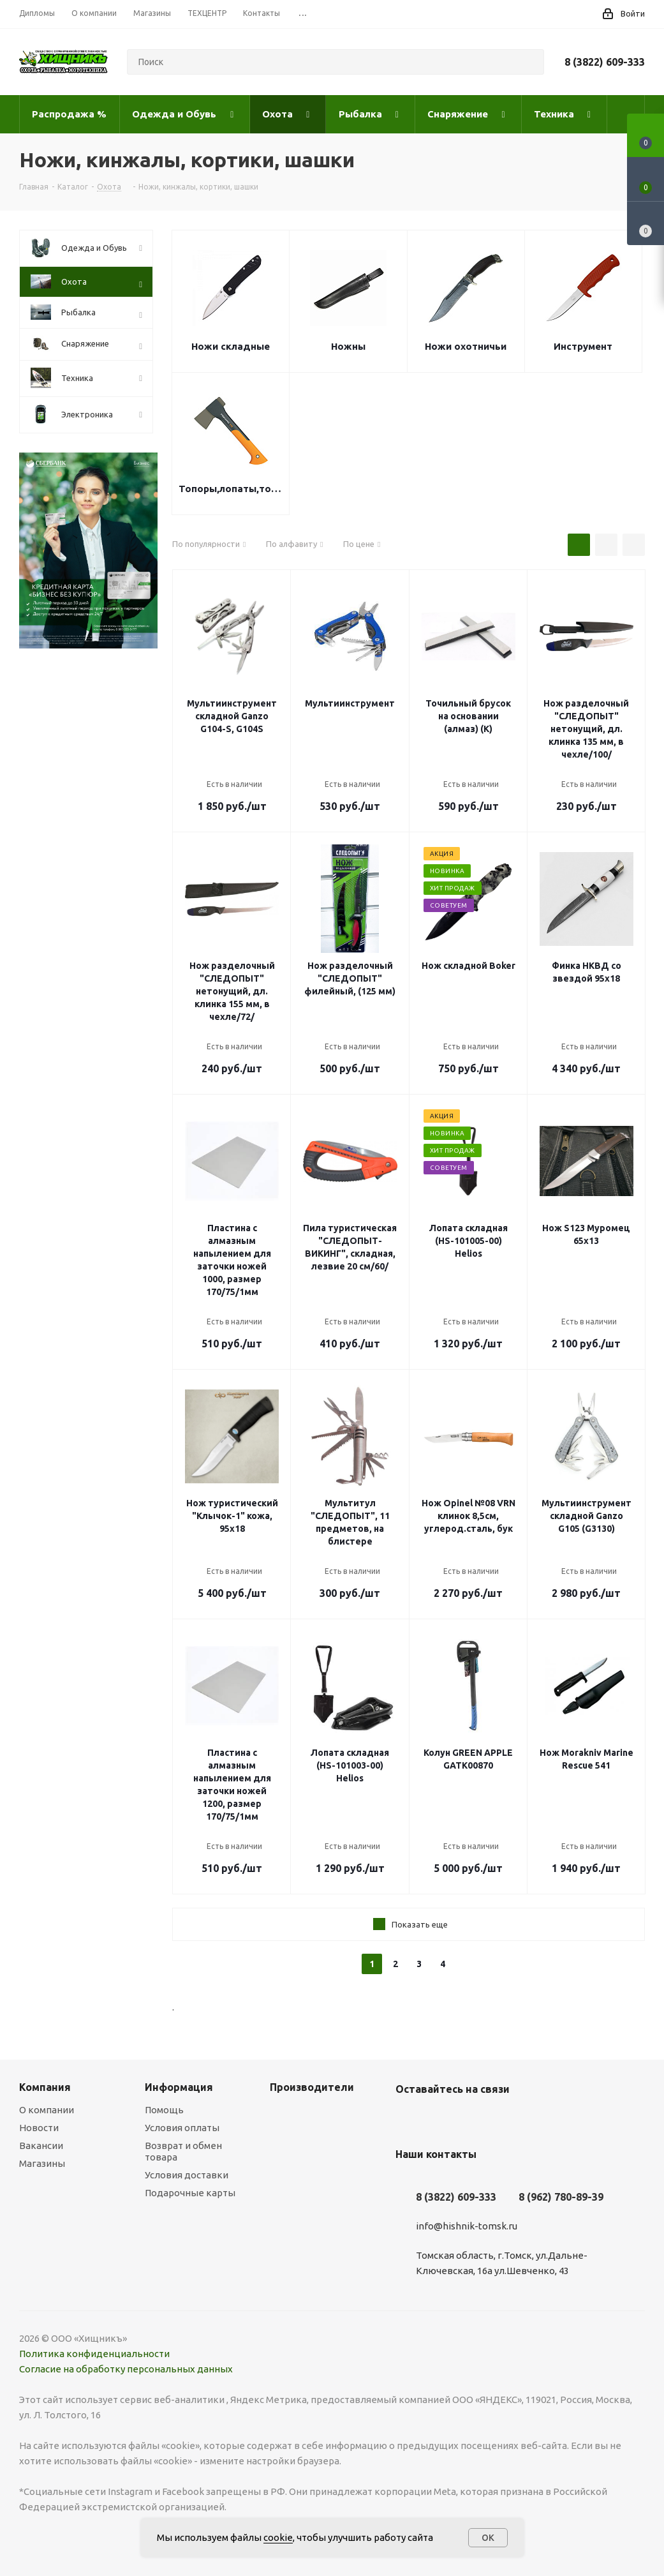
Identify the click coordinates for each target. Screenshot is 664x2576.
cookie (278, 2537)
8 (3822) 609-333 (604, 62)
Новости (39, 2127)
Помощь (164, 2109)
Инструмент (583, 346)
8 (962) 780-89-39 (561, 2197)
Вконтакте (408, 2119)
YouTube (440, 2119)
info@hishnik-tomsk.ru (466, 2225)
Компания (45, 2087)
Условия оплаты (182, 2127)
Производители (312, 2087)
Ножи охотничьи (465, 346)
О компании (46, 2109)
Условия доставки (186, 2174)
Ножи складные (230, 346)
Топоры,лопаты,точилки (231, 488)
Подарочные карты (190, 2192)
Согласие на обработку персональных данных (126, 2368)
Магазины (42, 2163)
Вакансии (41, 2145)
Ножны (348, 346)
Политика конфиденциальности (94, 2353)
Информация (179, 2087)
